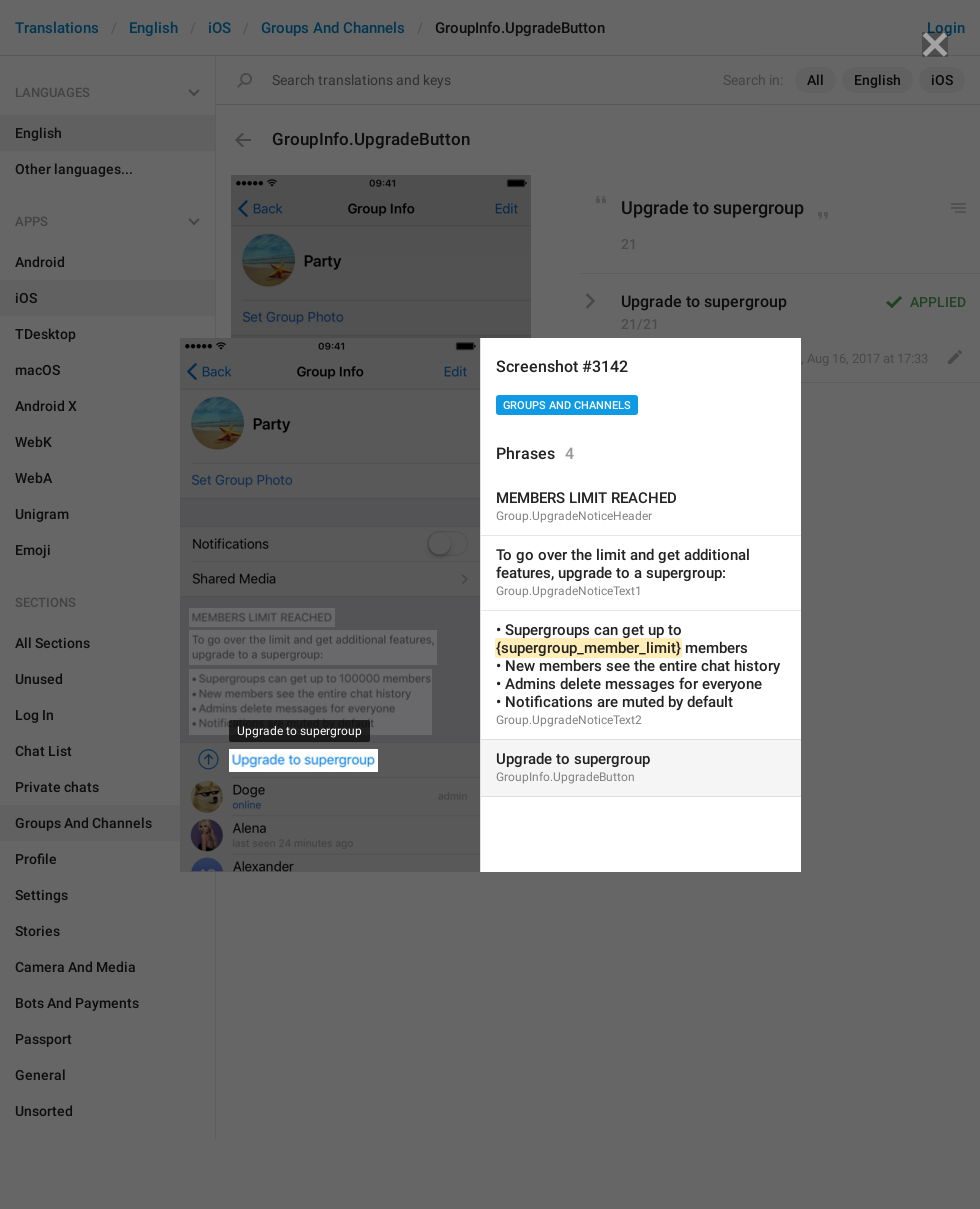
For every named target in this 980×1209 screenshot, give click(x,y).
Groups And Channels (567, 405)
